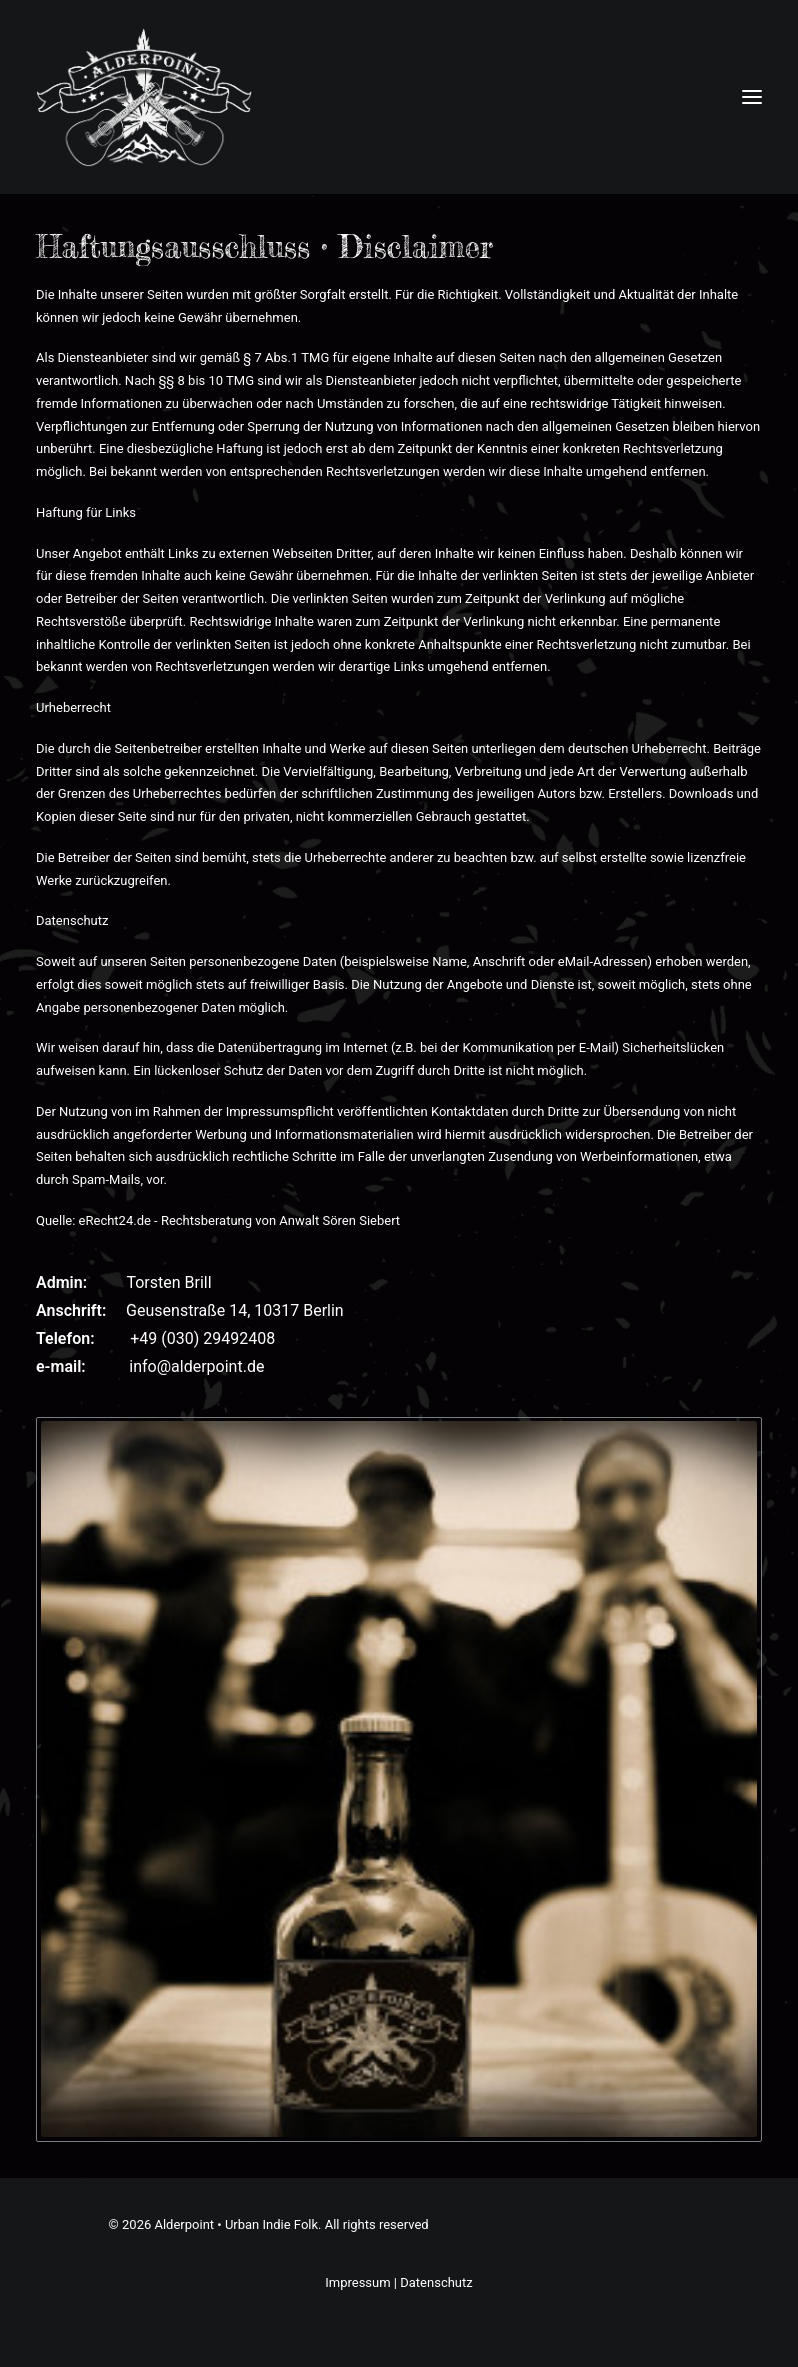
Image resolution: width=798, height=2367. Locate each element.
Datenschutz (436, 2282)
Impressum (357, 2282)
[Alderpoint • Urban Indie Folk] (144, 97)
